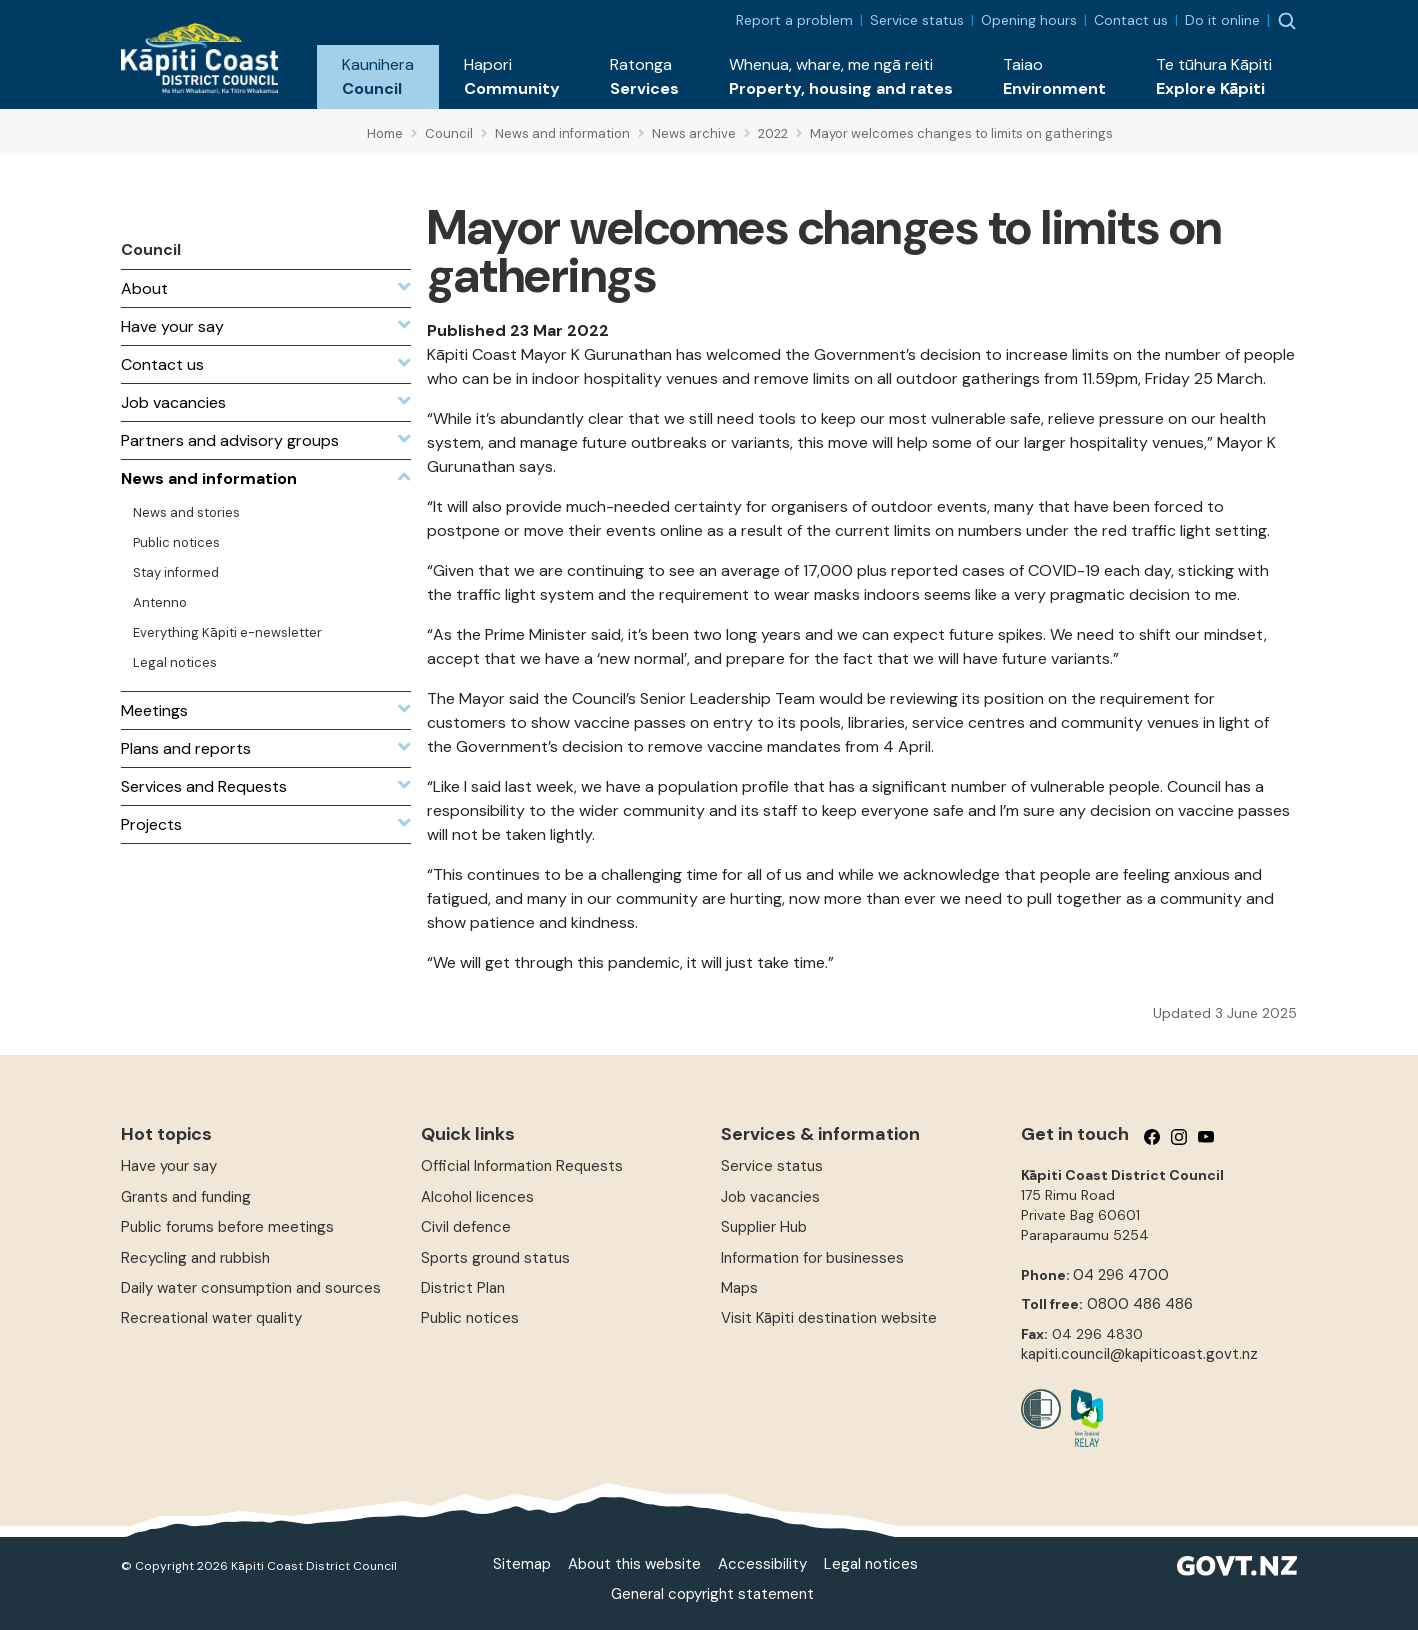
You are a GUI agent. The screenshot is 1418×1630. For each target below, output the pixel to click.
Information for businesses (812, 1258)
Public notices (470, 1318)
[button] (378, 77)
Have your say (169, 1166)
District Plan (463, 1288)
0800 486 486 (1140, 1304)
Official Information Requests (522, 1166)
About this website (634, 1564)
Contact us (1131, 20)
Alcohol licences (477, 1197)
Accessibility (762, 1564)
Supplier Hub (764, 1227)
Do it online (1222, 20)
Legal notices (871, 1564)
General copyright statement (712, 1594)
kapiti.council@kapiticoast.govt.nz (1139, 1354)
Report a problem (794, 20)
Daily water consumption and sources (251, 1288)
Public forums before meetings (227, 1227)
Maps (739, 1288)
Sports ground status (495, 1258)
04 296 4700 (1121, 1275)
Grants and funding (186, 1197)
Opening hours (1029, 20)
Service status (917, 20)
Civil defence (466, 1227)
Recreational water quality (211, 1318)
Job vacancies (770, 1197)
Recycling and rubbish (195, 1258)
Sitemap (522, 1564)
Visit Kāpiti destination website (829, 1318)
